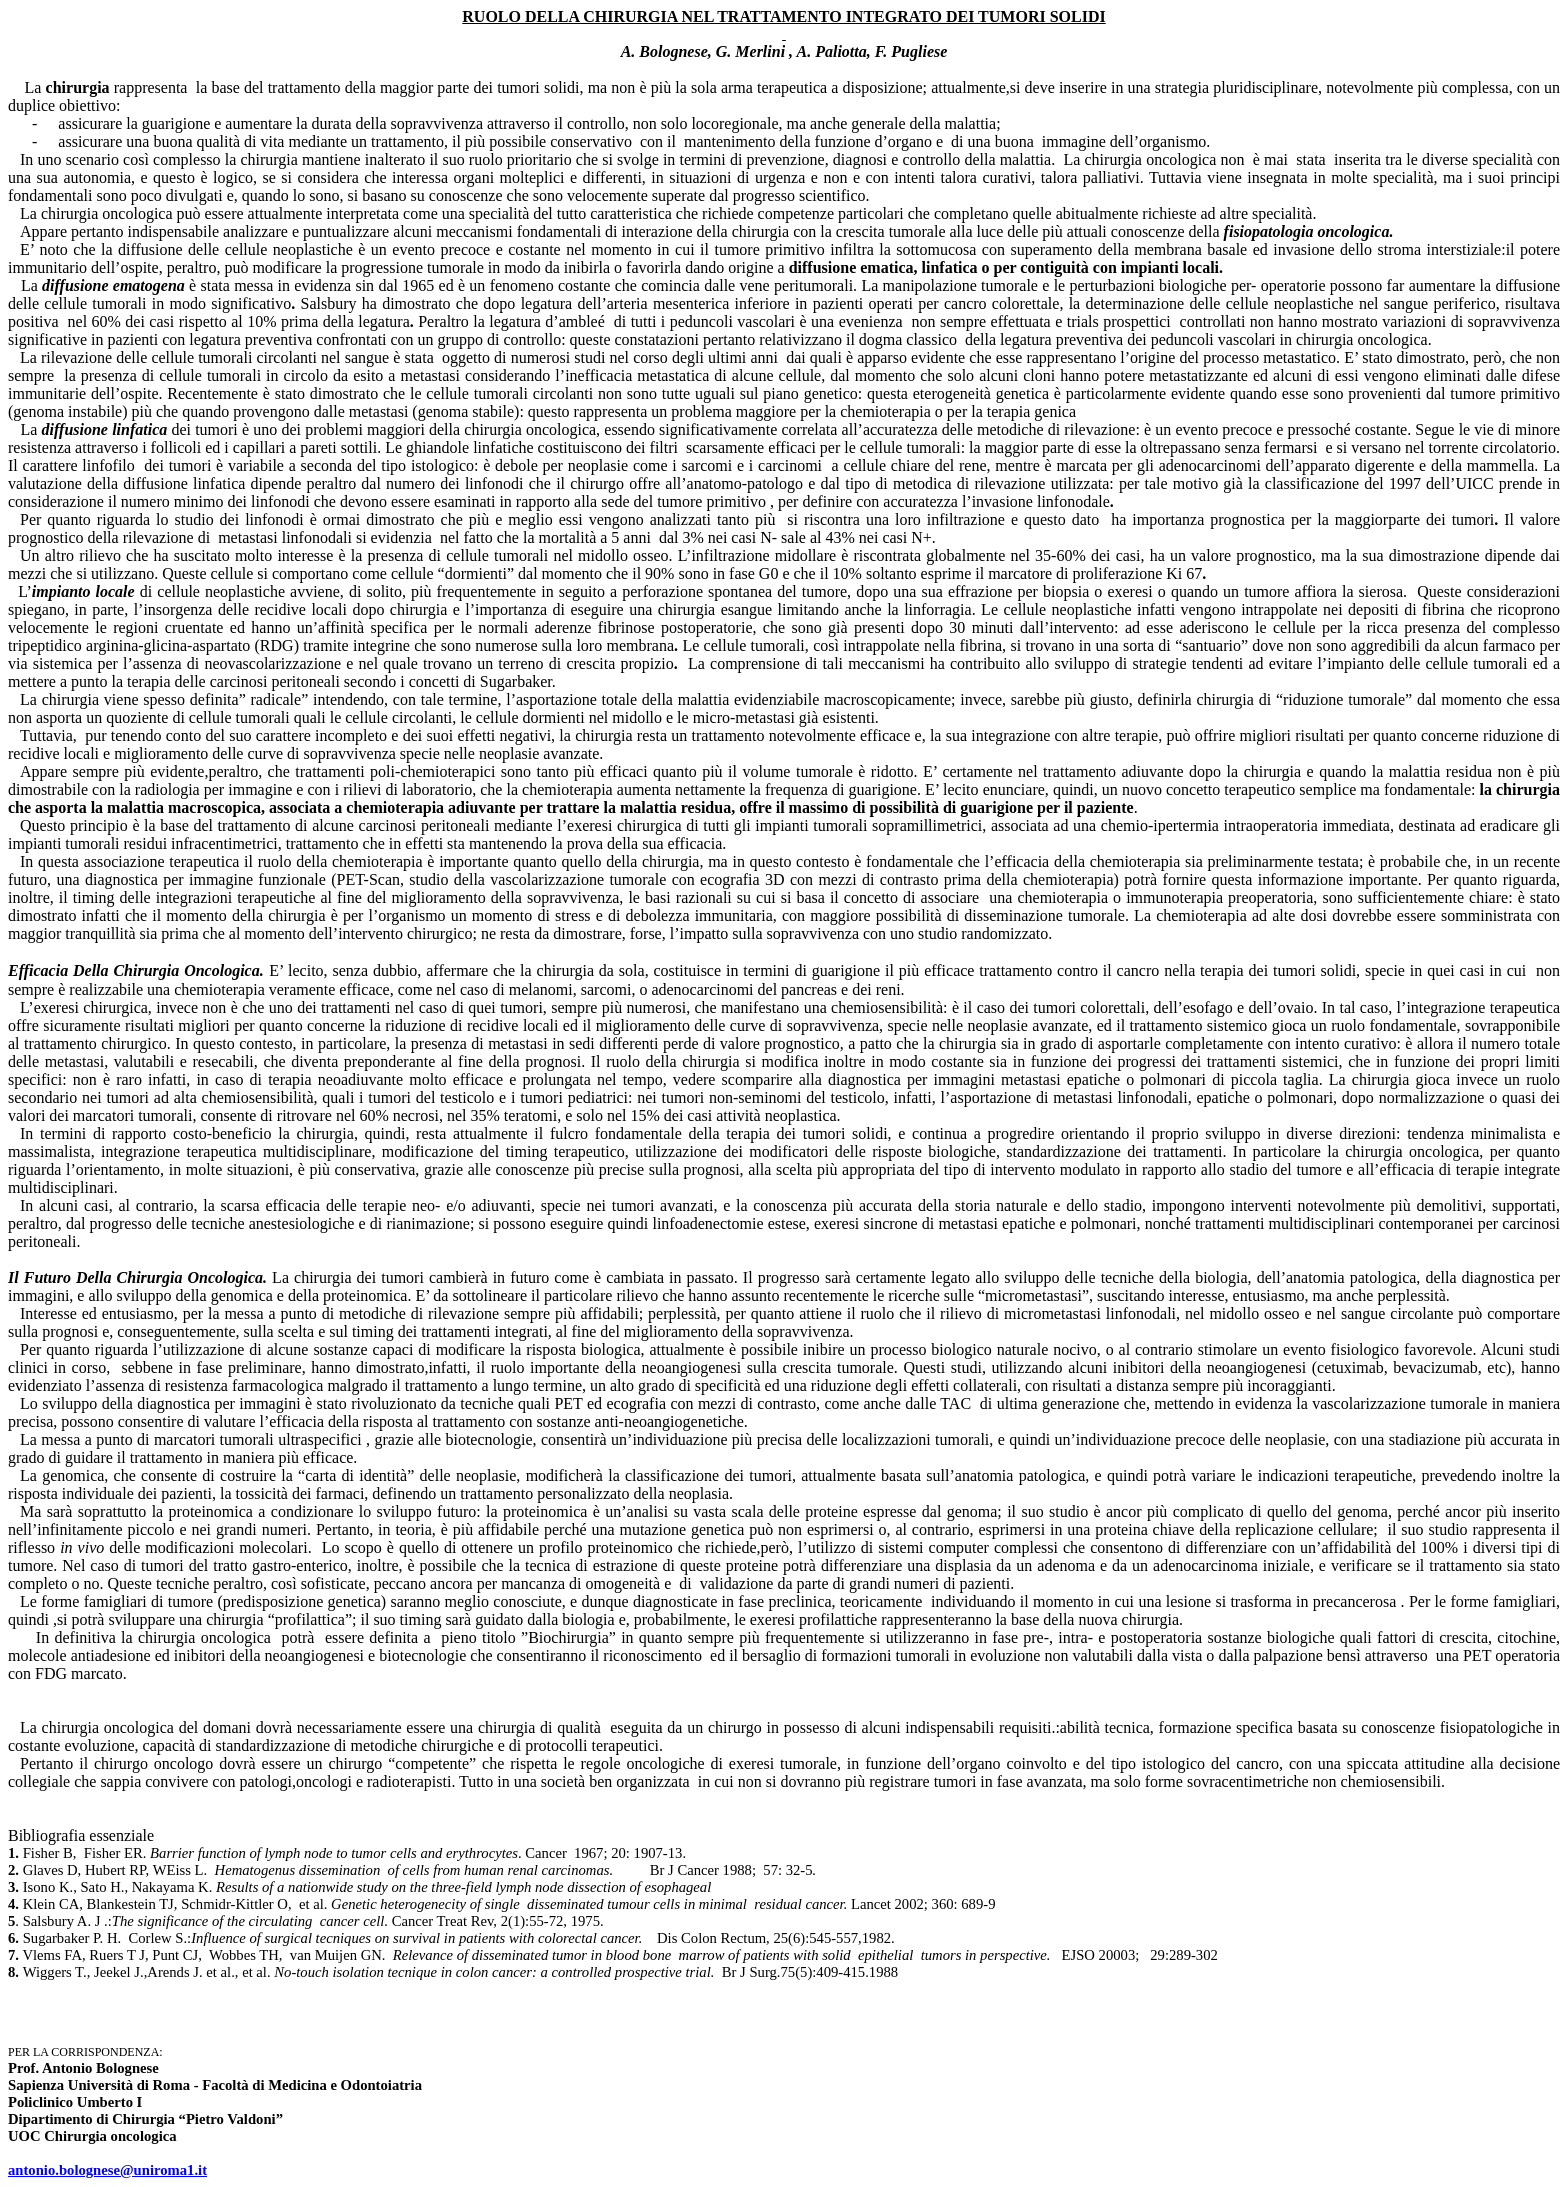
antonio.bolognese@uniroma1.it (107, 2170)
